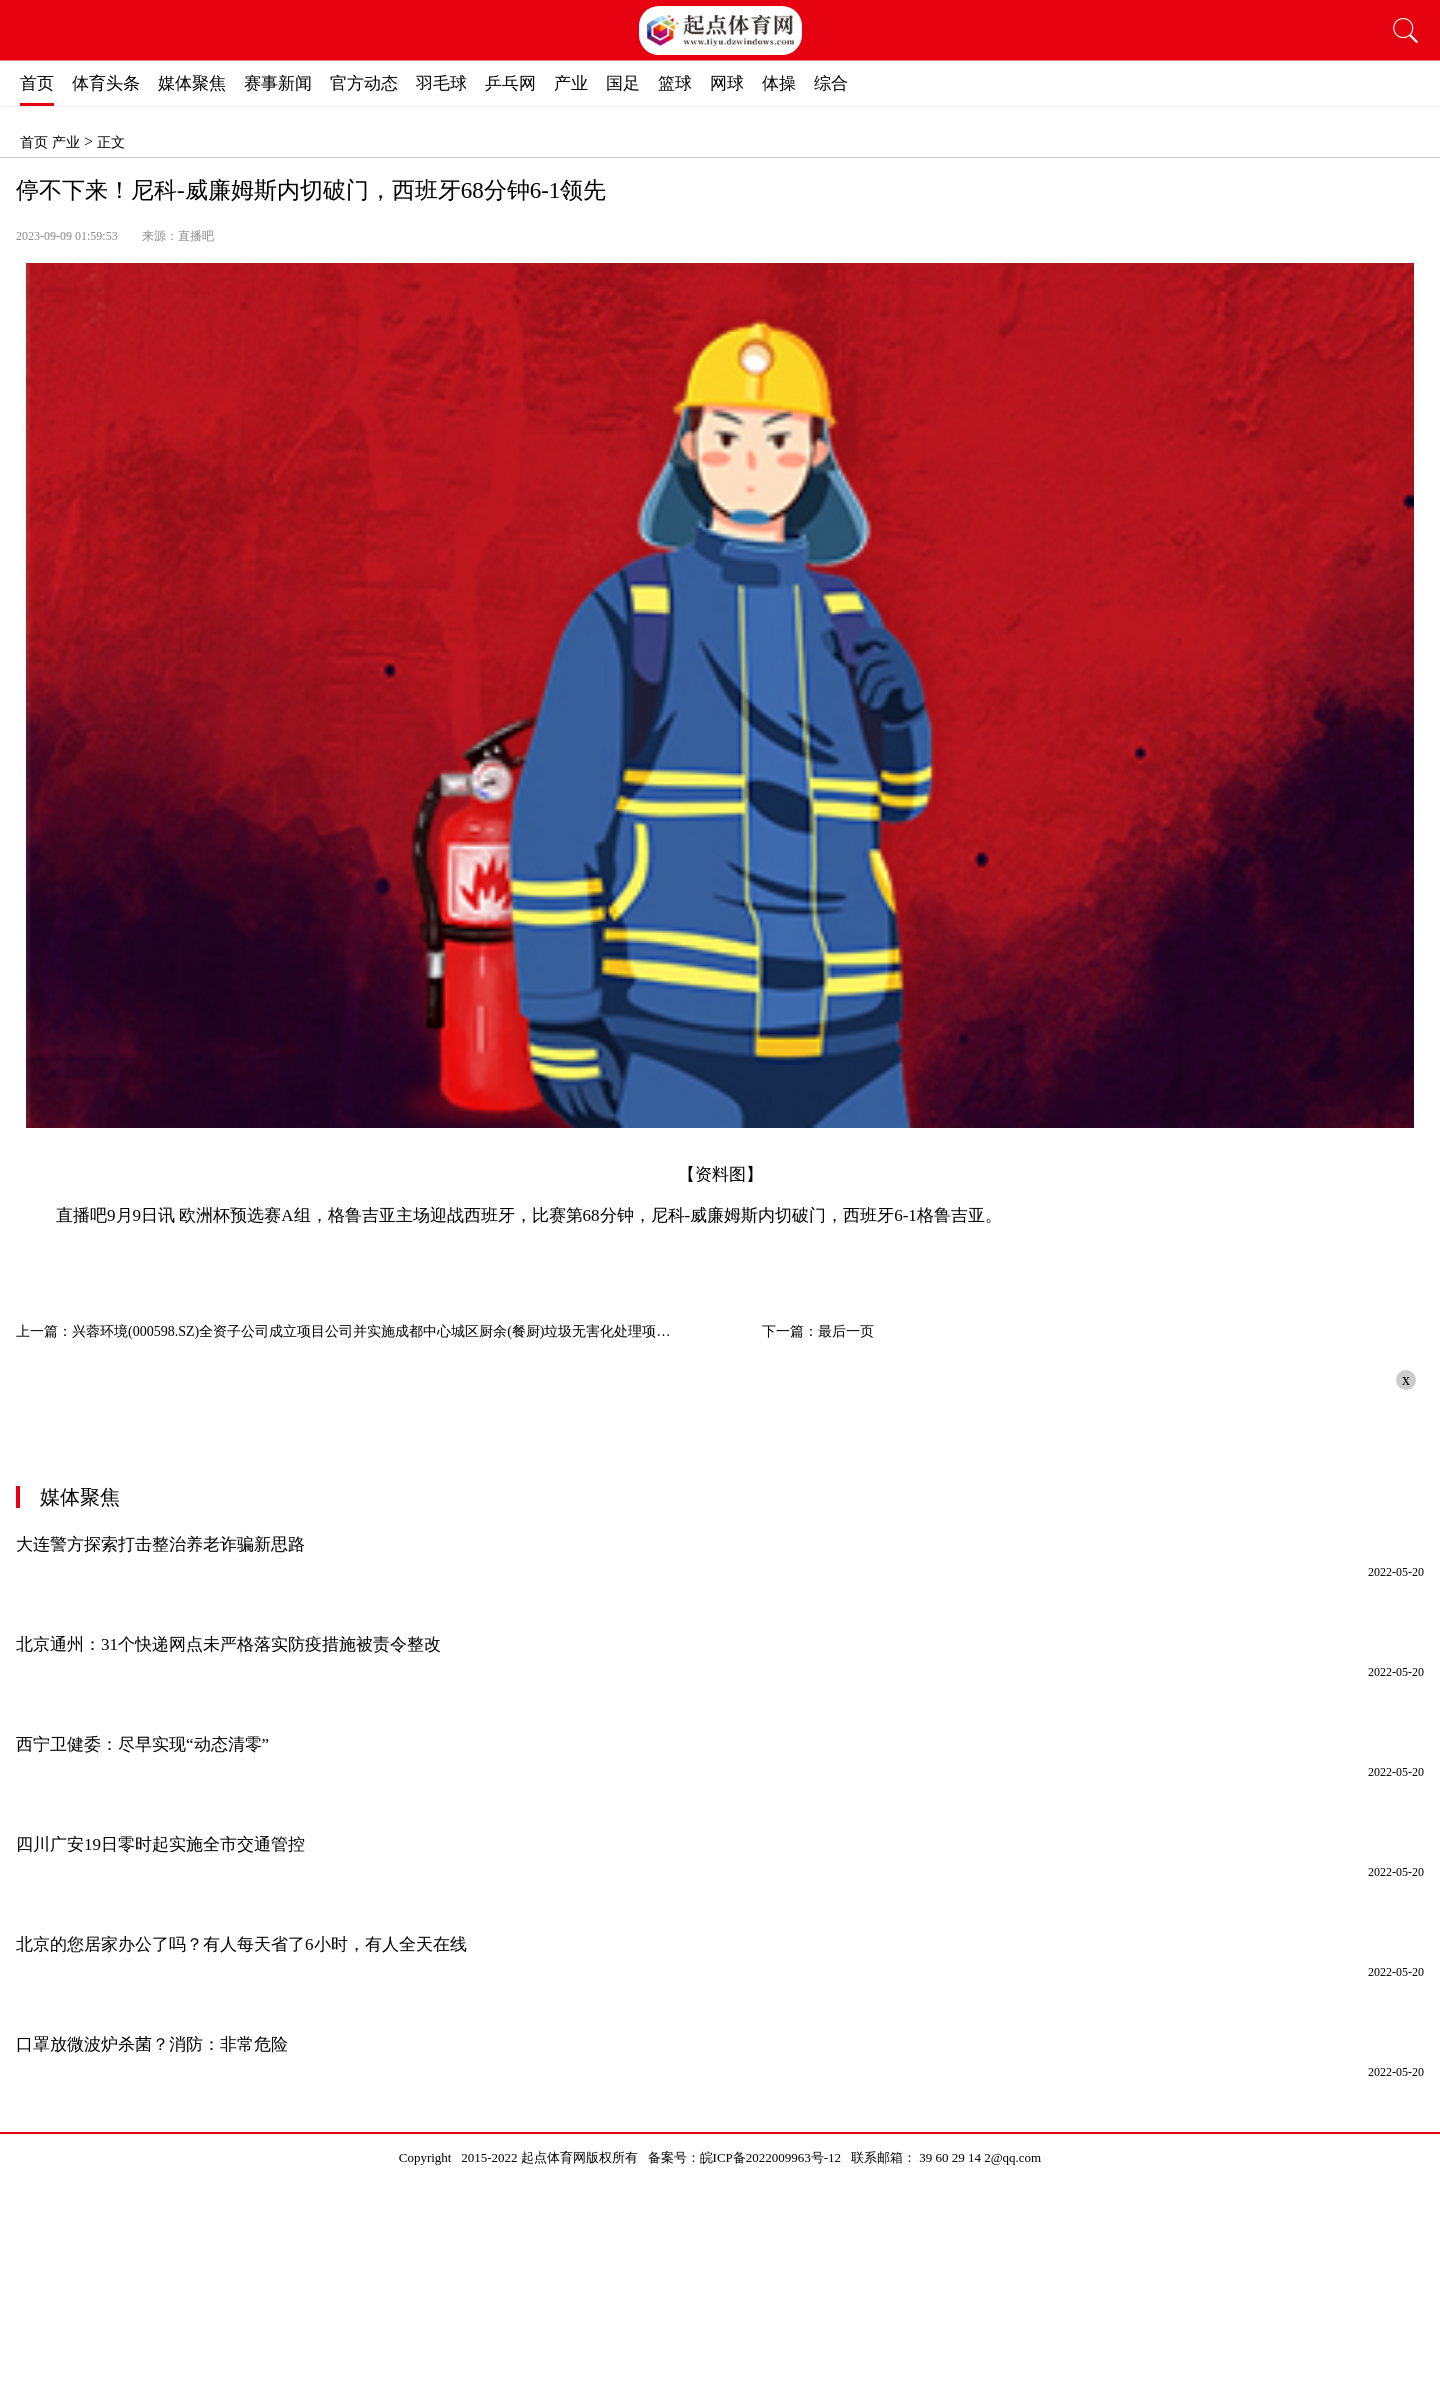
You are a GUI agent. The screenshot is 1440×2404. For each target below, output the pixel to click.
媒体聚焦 (192, 83)
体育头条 (106, 83)
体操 (779, 83)
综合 (831, 83)
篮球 (675, 83)
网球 (727, 83)
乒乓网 (510, 83)
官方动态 (364, 83)
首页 (37, 83)
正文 (111, 142)
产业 (571, 83)
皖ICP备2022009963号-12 (771, 2157)
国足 (623, 83)
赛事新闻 (278, 83)
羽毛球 (441, 83)
